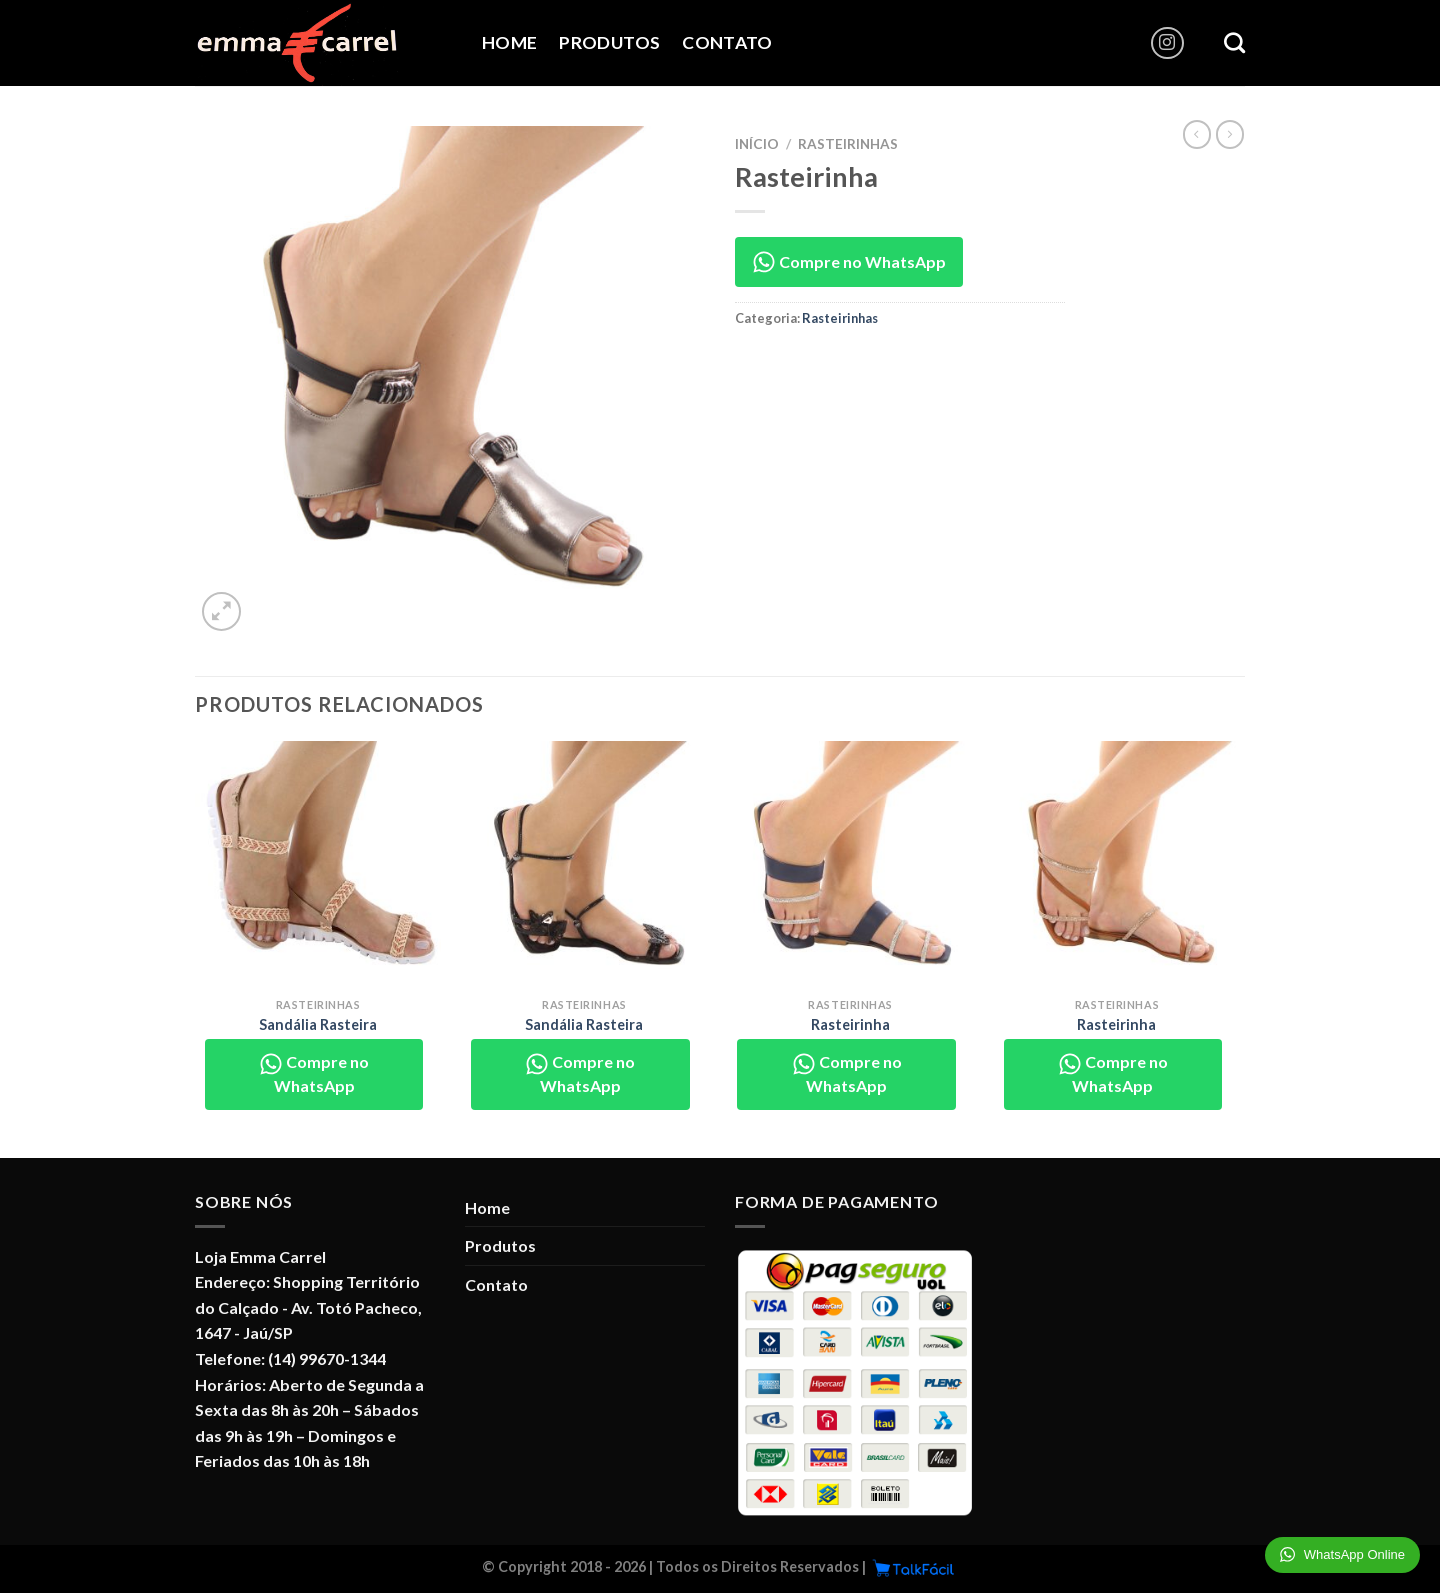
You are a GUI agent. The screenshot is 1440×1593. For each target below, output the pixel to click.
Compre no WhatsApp (849, 262)
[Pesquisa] (1234, 42)
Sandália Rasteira (318, 1024)
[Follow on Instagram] (1167, 43)
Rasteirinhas (848, 144)
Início (757, 144)
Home (509, 42)
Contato (727, 42)
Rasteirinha (850, 1024)
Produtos (609, 42)
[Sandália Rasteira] (318, 864)
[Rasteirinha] (850, 864)
